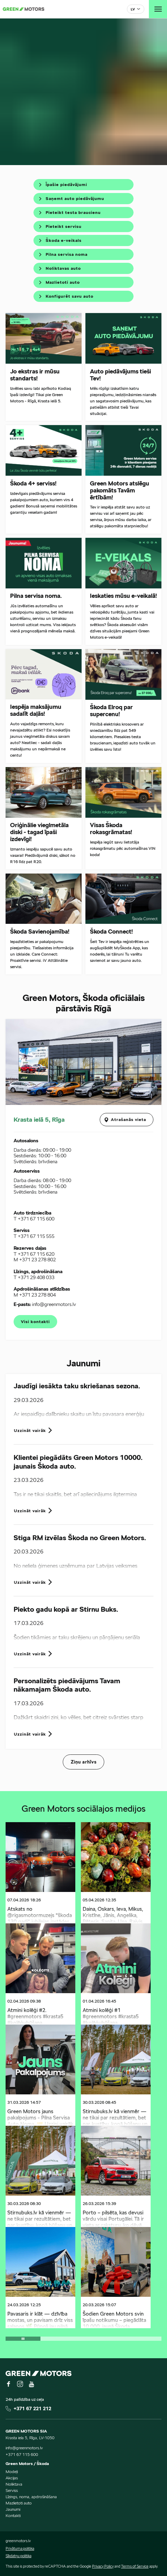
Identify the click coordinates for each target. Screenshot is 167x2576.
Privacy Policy (103, 2566)
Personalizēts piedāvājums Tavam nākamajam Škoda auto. (67, 1685)
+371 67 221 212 (32, 2408)
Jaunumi (13, 2509)
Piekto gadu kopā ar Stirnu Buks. (66, 1609)
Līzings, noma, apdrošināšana (31, 2496)
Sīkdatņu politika (18, 2555)
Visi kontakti (35, 1321)
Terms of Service (135, 2566)
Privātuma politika (20, 2548)
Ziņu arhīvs (84, 1762)
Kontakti (13, 2515)
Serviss (12, 2490)
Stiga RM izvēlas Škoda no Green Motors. (80, 1538)
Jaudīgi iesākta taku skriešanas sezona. (77, 1386)
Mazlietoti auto (19, 2503)
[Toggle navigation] (158, 9)
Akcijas (12, 2477)
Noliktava (14, 2484)
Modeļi (12, 2471)
